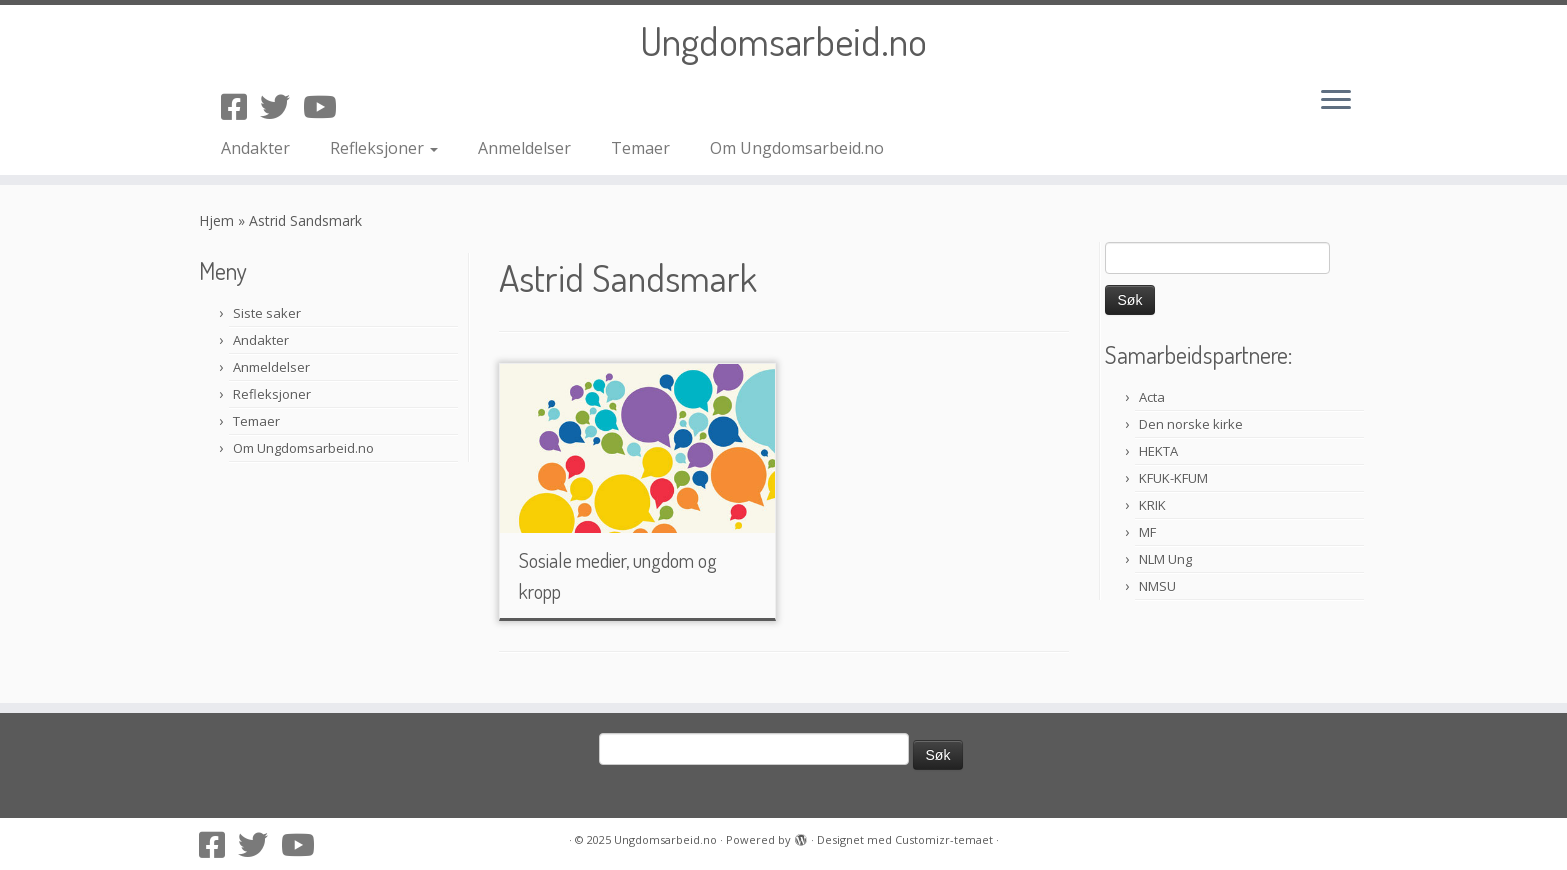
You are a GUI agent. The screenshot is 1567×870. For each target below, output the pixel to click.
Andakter (255, 148)
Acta (1152, 397)
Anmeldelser (524, 148)
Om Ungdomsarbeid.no (797, 148)
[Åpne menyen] (1336, 101)
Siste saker (267, 313)
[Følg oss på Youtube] (326, 106)
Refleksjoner (384, 148)
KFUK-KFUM (1173, 478)
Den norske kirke (1191, 424)
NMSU (1157, 586)
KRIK (1152, 505)
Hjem (216, 220)
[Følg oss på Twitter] (281, 106)
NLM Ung (1165, 559)
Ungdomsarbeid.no (783, 40)
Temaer (640, 148)
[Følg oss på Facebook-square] (240, 106)
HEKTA (1158, 451)
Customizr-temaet (944, 839)
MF (1147, 532)
